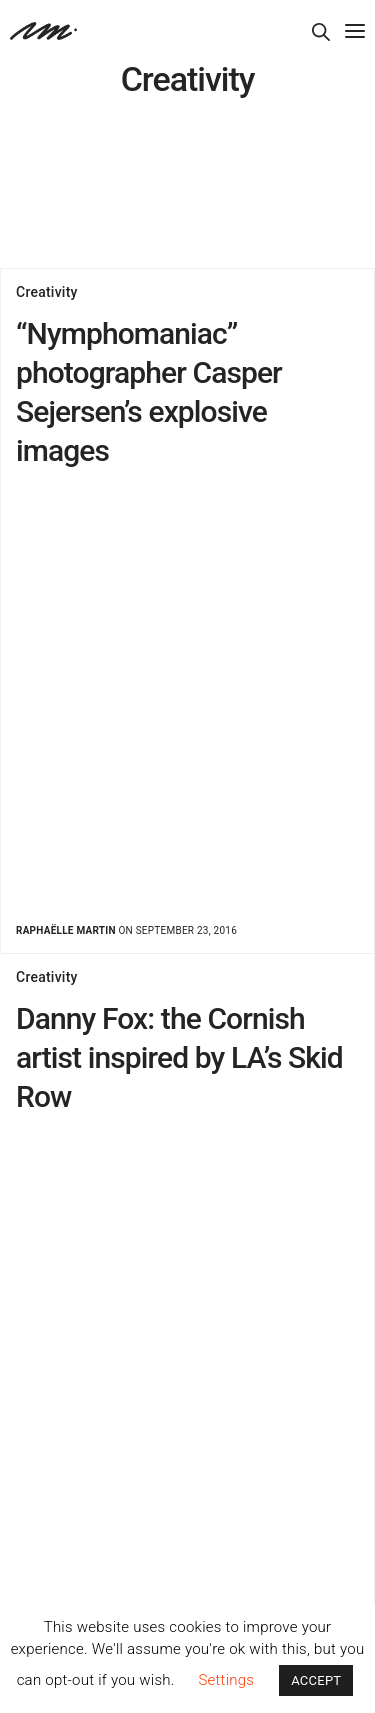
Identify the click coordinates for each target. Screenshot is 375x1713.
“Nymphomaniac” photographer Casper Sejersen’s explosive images (149, 392)
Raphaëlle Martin (66, 930)
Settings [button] (226, 1680)
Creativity (47, 292)
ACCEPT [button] (316, 1680)
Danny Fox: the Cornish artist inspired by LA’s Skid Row (179, 1057)
